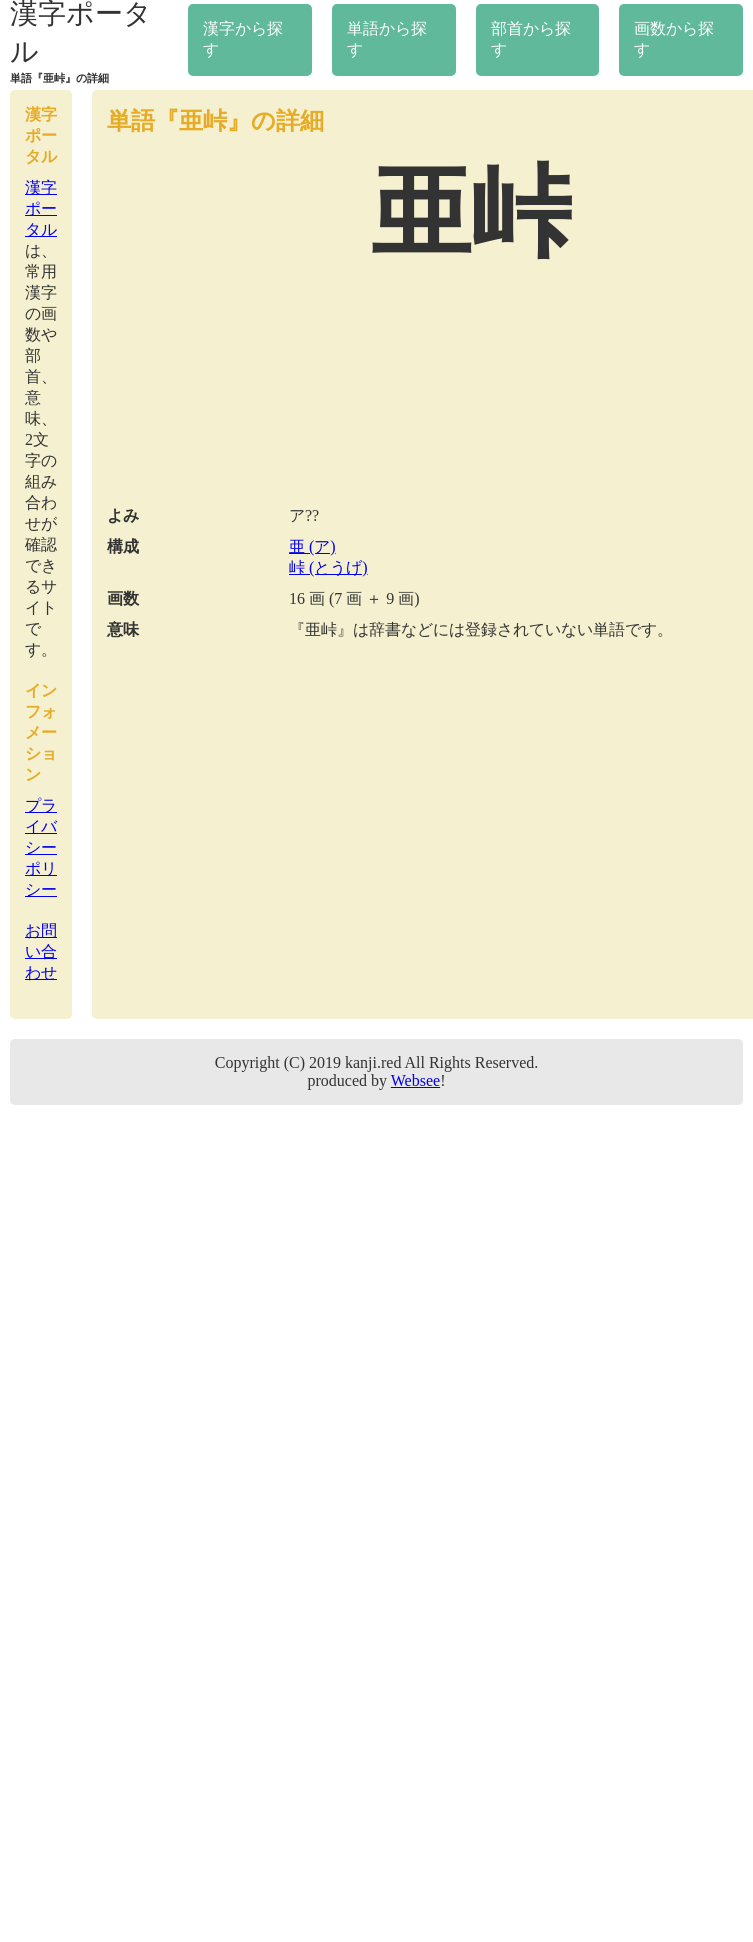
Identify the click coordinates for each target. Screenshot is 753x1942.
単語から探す (387, 39)
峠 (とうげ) (328, 567)
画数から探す (674, 39)
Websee (415, 1080)
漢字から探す (243, 39)
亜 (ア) (312, 546)
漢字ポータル (41, 208)
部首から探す (531, 39)
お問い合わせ (41, 951)
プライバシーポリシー (41, 847)
